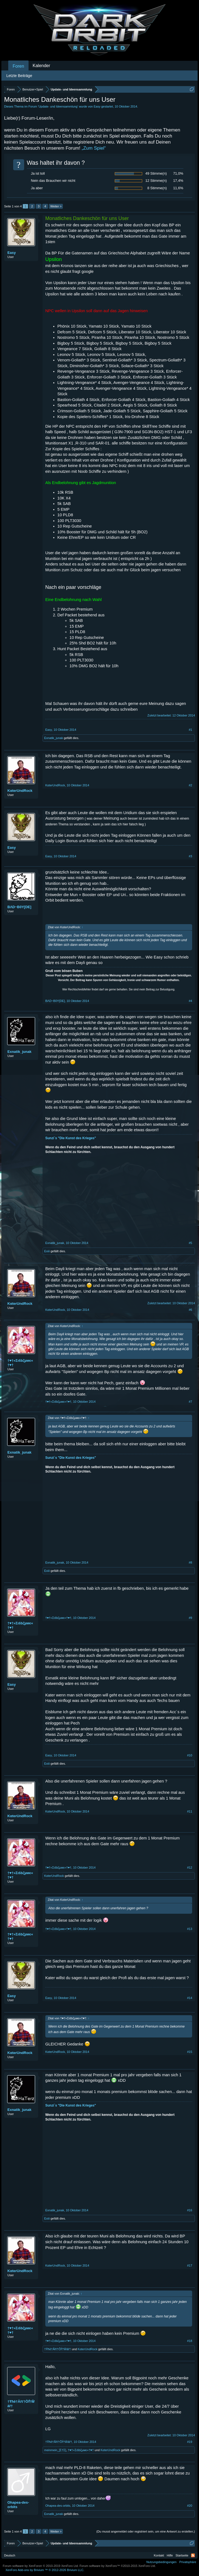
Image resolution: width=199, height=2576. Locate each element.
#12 (189, 1867)
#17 (189, 2265)
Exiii (47, 1251)
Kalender (41, 65)
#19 (189, 2441)
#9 (190, 1617)
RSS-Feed (193, 2555)
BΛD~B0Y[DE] (19, 907)
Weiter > (55, 206)
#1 (190, 729)
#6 (190, 1309)
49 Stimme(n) (156, 173)
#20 (189, 2505)
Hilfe (170, 2555)
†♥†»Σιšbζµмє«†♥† (20, 1362)
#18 (189, 2340)
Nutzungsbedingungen (161, 2562)
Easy (97, 106)
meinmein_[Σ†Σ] (55, 2450)
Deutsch (9, 2555)
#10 (189, 1755)
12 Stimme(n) (156, 180)
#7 (190, 1401)
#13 (189, 1928)
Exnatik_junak (53, 738)
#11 (189, 1811)
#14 (189, 1998)
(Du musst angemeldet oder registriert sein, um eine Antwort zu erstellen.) (145, 2531)
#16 (189, 2210)
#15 (189, 2051)
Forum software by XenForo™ (118, 2565)
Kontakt (159, 2555)
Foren (18, 66)
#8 (190, 1562)
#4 (190, 1001)
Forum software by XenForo (41, 2565)
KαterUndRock (19, 791)
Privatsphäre (187, 2562)
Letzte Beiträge (19, 75)
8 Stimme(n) (157, 188)
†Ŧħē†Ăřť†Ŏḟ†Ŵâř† (57, 2349)
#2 (190, 785)
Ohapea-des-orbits (18, 2504)
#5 (190, 1243)
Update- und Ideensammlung (57, 106)
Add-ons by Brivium (44, 2570)
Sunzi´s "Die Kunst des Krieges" (70, 1138)
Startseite (182, 2555)
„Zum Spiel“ (94, 148)
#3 (190, 856)
